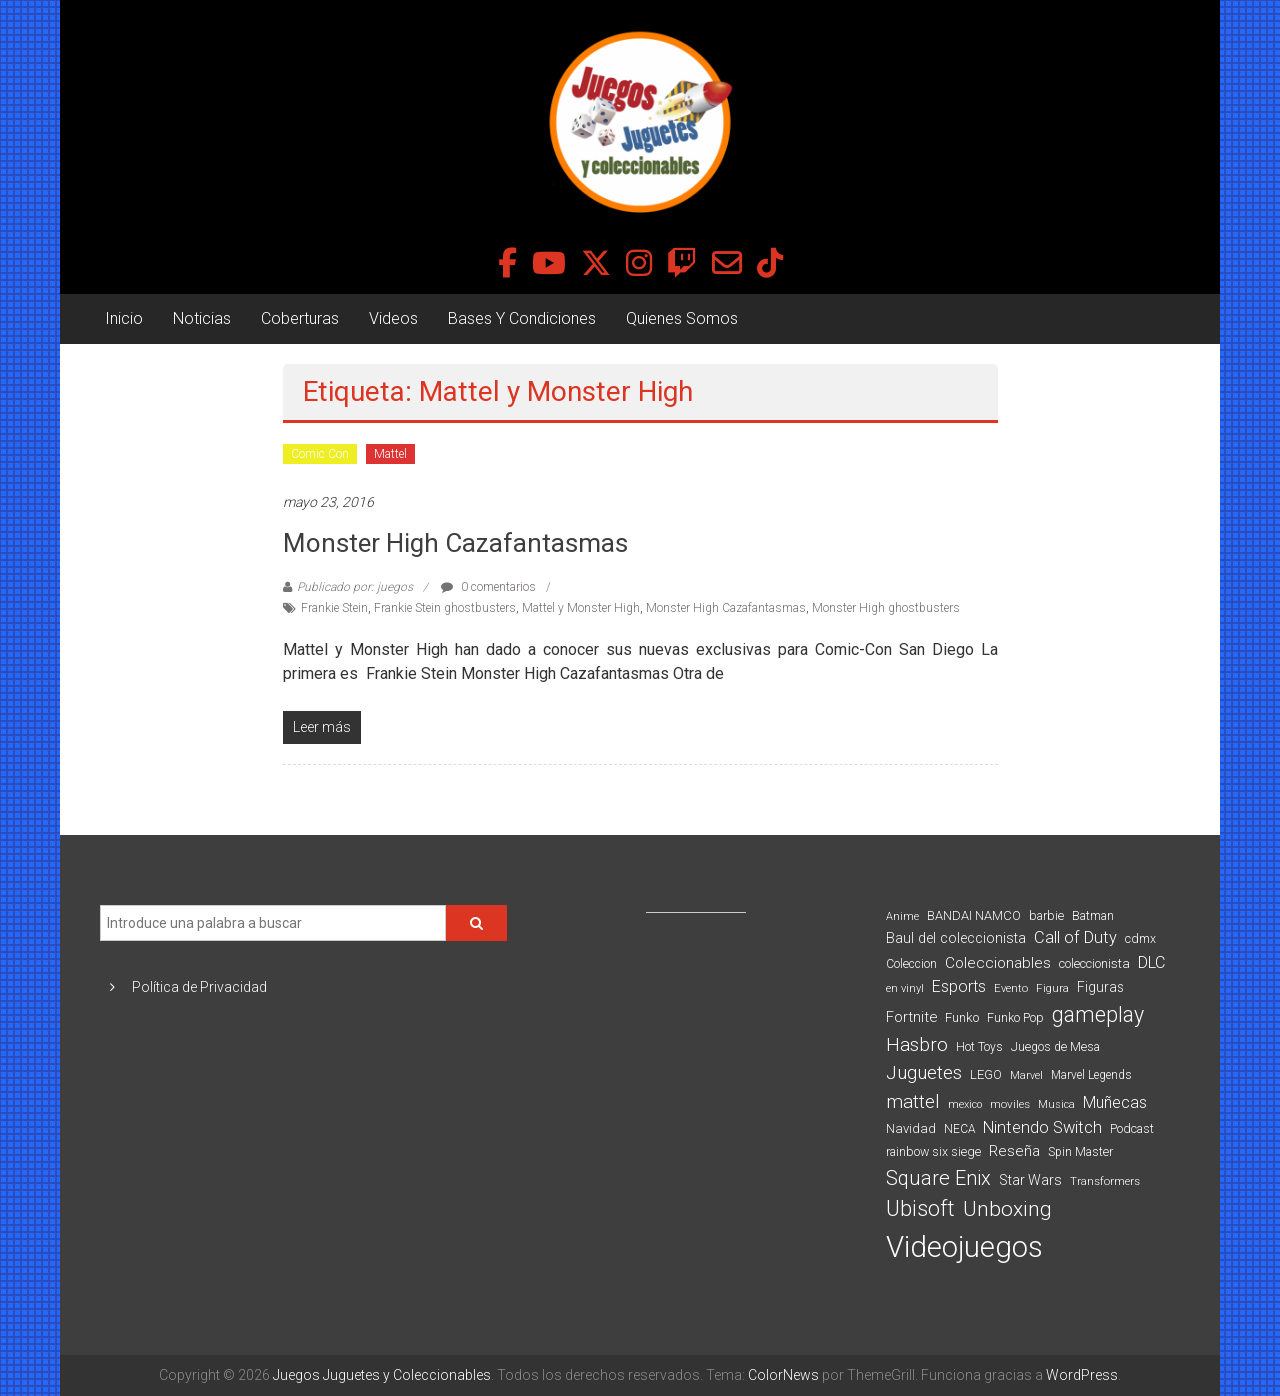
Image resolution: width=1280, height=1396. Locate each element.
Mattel (390, 454)
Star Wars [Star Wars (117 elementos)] (1030, 1180)
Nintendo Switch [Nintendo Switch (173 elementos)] (1042, 1127)
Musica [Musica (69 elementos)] (1056, 1104)
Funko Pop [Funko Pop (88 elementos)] (1015, 1018)
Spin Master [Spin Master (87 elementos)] (1080, 1152)
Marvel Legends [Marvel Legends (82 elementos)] (1091, 1075)
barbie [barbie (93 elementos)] (1046, 915)
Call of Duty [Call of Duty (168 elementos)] (1075, 937)
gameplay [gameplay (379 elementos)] (1098, 1014)
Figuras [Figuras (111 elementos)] (1100, 987)
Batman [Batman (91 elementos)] (1093, 915)
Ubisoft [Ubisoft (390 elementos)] (920, 1208)
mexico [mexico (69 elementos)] (965, 1104)
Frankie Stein (334, 608)
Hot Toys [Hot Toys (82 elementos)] (979, 1047)
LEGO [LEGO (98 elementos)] (986, 1074)
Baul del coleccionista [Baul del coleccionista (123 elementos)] (956, 938)
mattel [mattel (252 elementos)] (913, 1102)
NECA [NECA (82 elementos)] (959, 1129)
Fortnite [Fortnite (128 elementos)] (911, 1017)
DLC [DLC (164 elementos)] (1151, 962)
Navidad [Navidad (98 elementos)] (911, 1128)
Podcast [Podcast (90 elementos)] (1132, 1128)
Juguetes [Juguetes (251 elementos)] (924, 1073)
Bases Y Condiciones (522, 318)
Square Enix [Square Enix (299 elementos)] (938, 1178)
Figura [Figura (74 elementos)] (1052, 988)
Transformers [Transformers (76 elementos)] (1105, 1181)
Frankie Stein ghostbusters (445, 608)
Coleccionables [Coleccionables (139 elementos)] (998, 963)
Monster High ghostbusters (886, 608)
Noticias (202, 318)
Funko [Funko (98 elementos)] (962, 1017)
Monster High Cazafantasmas (455, 543)
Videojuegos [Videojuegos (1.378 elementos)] (964, 1247)
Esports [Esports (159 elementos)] (959, 986)
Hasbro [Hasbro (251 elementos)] (917, 1045)
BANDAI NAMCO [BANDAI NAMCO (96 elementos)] (974, 915)
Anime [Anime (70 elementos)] (902, 916)
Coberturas (300, 318)
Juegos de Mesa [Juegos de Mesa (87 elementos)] (1055, 1047)
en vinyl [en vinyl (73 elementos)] (905, 988)
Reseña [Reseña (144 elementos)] (1014, 1151)
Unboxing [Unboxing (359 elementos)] (1007, 1208)
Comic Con (320, 454)
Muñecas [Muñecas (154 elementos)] (1115, 1102)
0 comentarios (488, 587)
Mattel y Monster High (581, 608)
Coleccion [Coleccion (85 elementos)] (911, 964)
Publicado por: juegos (355, 587)
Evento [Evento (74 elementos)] (1011, 988)
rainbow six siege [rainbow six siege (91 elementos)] (933, 1151)
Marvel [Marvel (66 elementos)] (1026, 1075)
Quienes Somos (682, 318)
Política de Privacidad (199, 987)
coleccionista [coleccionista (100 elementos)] (1094, 963)
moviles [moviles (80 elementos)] (1010, 1104)
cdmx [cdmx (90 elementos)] (1140, 938)
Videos (393, 318)
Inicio (124, 318)
